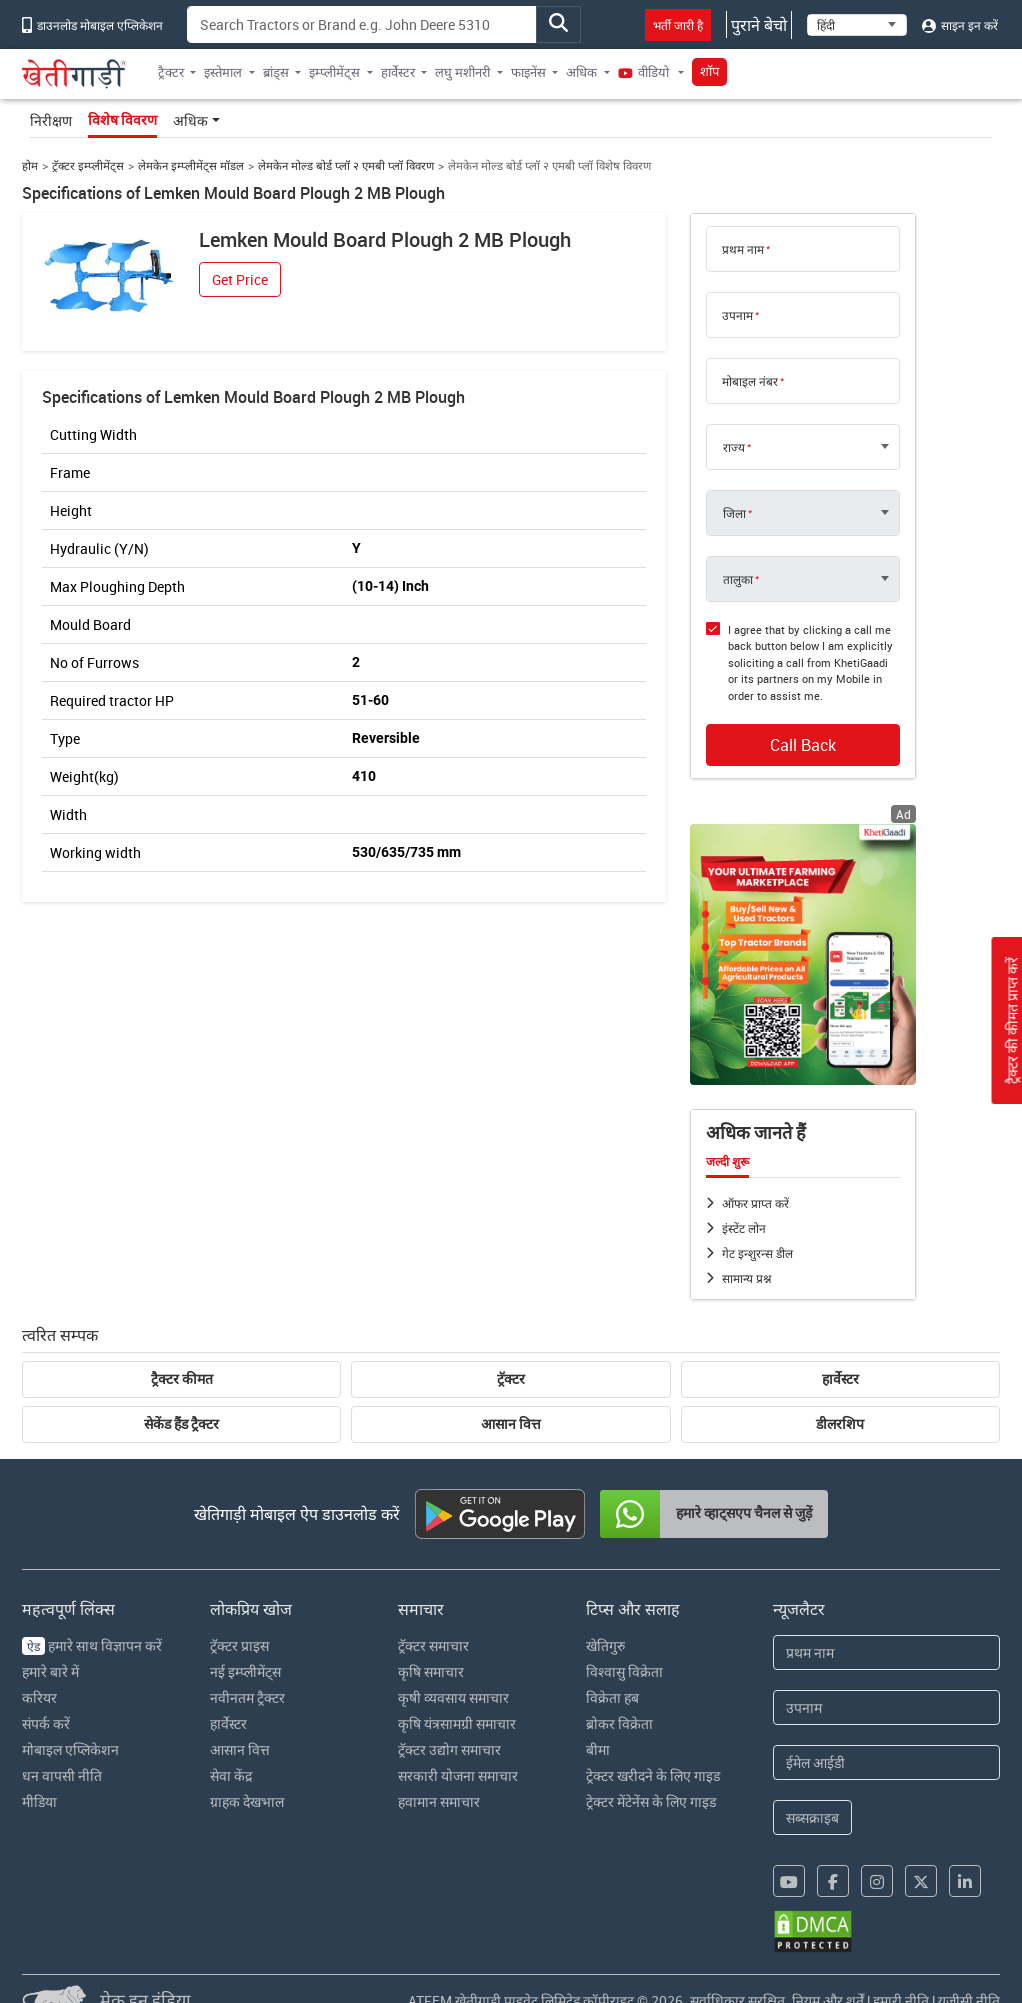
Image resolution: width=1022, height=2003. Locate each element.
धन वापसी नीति (62, 1775)
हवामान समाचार (439, 1801)
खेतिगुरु (605, 1645)
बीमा (598, 1749)
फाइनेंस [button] (528, 72)
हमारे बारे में (50, 1671)
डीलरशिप (840, 1424)
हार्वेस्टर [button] (398, 72)
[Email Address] (886, 1762)
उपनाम (737, 315)
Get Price (240, 279)
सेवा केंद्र (231, 1775)
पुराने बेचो (759, 25)
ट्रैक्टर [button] (171, 72)
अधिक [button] (581, 72)
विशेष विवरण (122, 120)
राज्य (734, 447)
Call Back (803, 745)
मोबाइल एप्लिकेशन (70, 1749)
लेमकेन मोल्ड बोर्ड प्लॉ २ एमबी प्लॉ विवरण (346, 165)
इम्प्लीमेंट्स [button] (334, 72)
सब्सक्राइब (812, 1817)
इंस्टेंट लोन (744, 1228)
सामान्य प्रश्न (746, 1278)
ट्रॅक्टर (511, 1379)
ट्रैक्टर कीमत (182, 1379)
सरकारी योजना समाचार (458, 1775)
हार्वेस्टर (840, 1379)
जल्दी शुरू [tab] (727, 1162)
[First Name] (886, 1652)
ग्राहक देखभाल (247, 1801)
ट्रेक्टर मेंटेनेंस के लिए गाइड (651, 1801)
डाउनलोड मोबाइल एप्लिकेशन (92, 25)
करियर (39, 1697)
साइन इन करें (960, 25)
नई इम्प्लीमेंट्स (245, 1671)
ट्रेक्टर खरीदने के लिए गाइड (653, 1775)
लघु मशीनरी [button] (462, 72)
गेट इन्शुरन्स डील (757, 1253)
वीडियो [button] (645, 72)
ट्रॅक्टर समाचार (433, 1645)
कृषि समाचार (431, 1671)
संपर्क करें (46, 1723)
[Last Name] (886, 1707)
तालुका (738, 579)
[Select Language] (857, 25)
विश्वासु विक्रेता (624, 1671)
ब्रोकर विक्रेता (619, 1723)
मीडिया (39, 1801)
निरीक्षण (51, 120)
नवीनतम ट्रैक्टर (247, 1697)
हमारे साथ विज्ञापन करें (92, 1645)
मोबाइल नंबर (750, 381)
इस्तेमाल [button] (223, 72)
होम (30, 165)
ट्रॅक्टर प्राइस (239, 1645)
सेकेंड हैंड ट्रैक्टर (181, 1424)
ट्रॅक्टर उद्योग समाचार (449, 1749)
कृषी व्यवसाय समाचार (453, 1697)
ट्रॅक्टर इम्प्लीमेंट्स (88, 165)
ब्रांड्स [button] (276, 72)
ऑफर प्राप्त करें (755, 1203)
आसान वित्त (511, 1424)
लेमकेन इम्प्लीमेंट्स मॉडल (191, 165)
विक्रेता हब (612, 1697)
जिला (734, 513)
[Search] (361, 24)
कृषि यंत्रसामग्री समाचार (457, 1723)
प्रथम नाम (743, 249)
